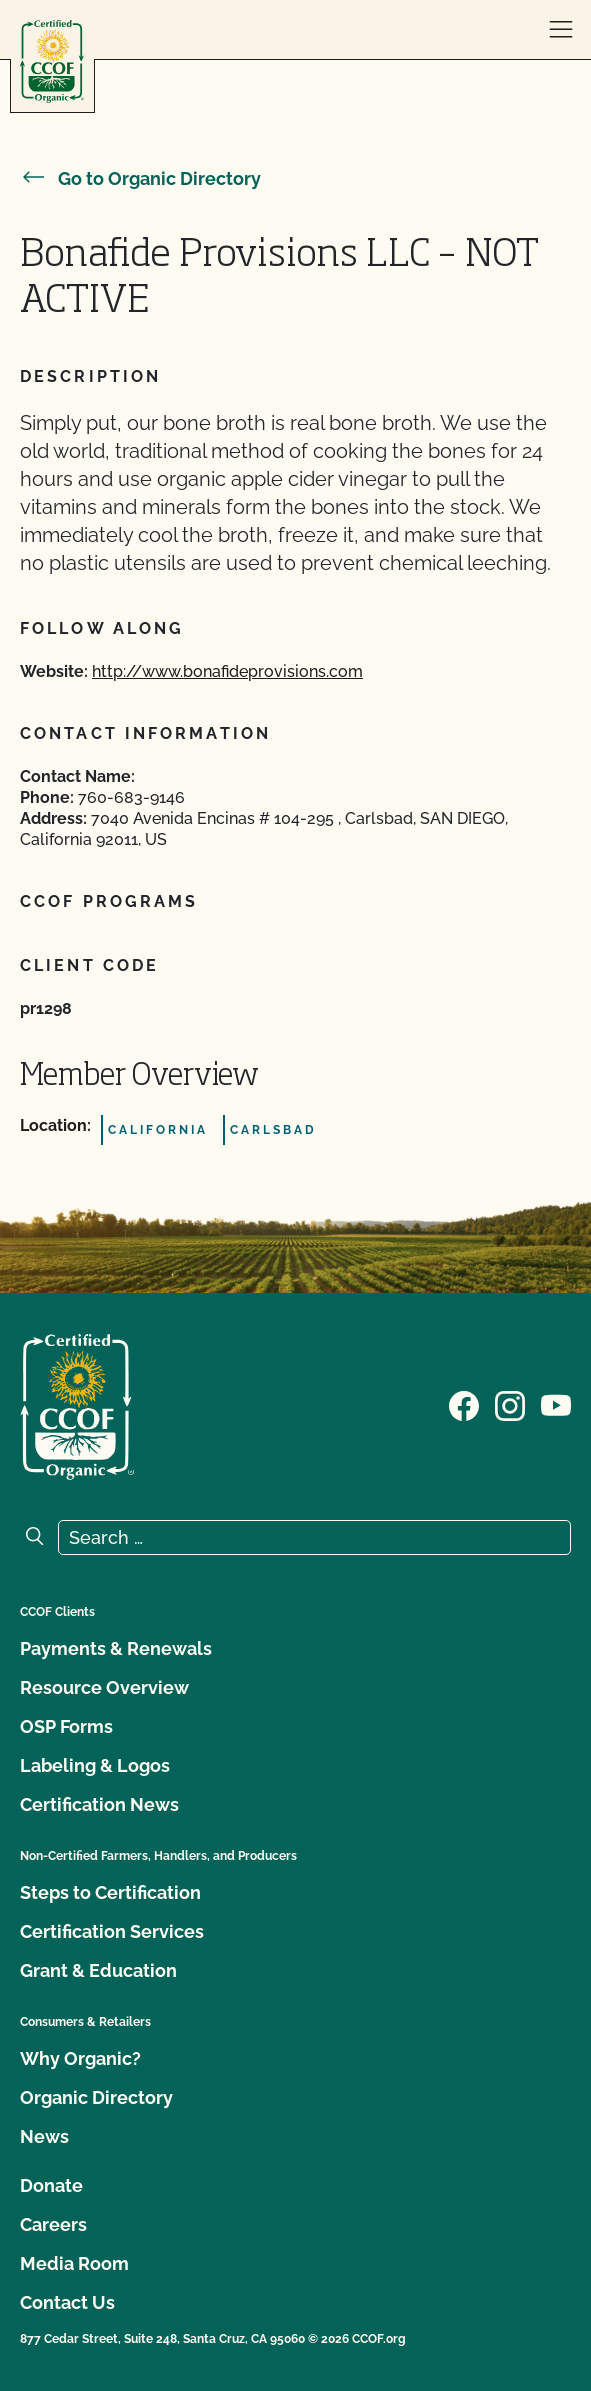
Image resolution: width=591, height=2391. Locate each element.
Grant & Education (98, 1970)
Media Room (74, 2263)
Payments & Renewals (116, 1648)
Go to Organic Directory (140, 178)
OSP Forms (66, 1726)
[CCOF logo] (52, 61)
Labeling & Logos (95, 1765)
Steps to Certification (110, 1892)
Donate (51, 2185)
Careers (53, 2224)
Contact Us (67, 2302)
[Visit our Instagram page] (510, 1405)
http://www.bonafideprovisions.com (227, 671)
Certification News (99, 1804)
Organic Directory (96, 2097)
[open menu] (561, 30)
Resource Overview (104, 1687)
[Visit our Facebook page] (464, 1405)
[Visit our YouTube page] (556, 1405)
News (44, 2136)
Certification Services (112, 1931)
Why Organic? (80, 2058)
